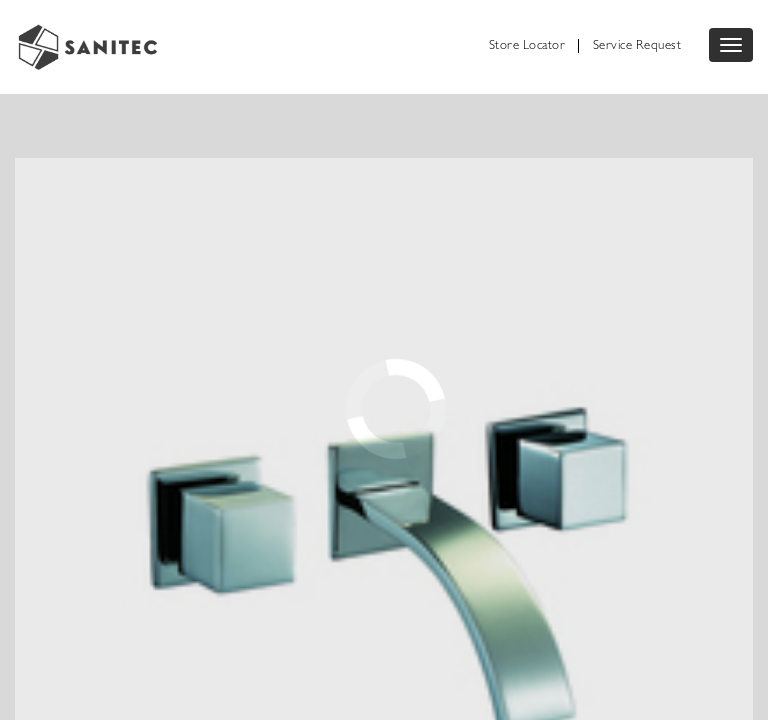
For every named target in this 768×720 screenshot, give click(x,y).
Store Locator (527, 46)
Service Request (637, 46)
